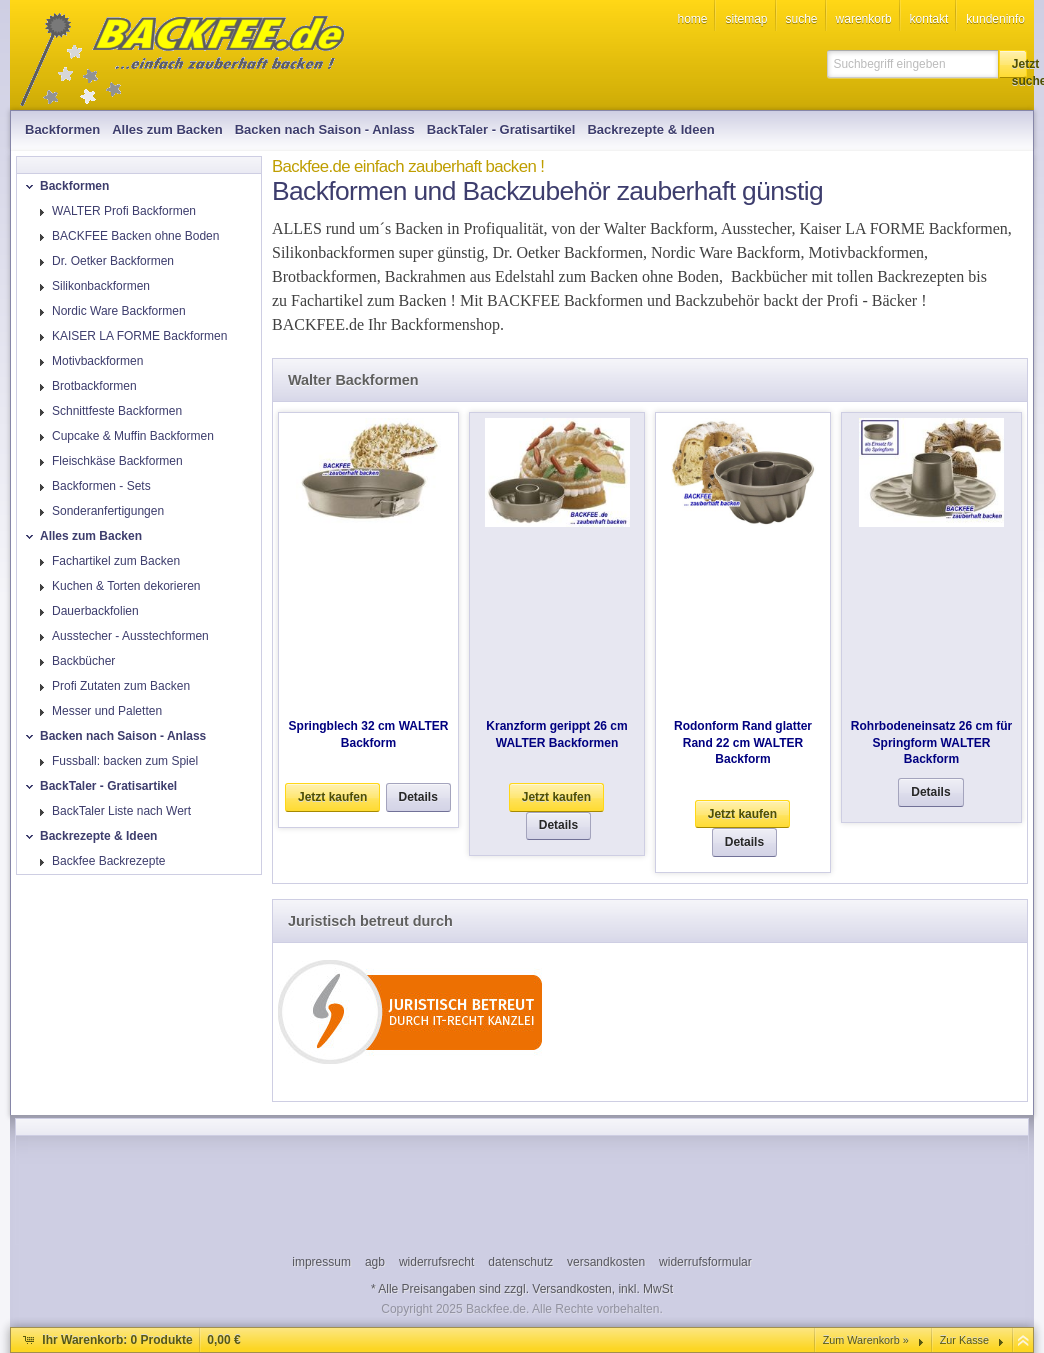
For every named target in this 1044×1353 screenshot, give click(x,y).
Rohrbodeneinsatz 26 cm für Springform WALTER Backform (931, 743)
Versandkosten (571, 1289)
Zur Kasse (964, 1340)
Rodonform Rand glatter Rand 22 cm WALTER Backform (743, 743)
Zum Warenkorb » (866, 1340)
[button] (1013, 64)
